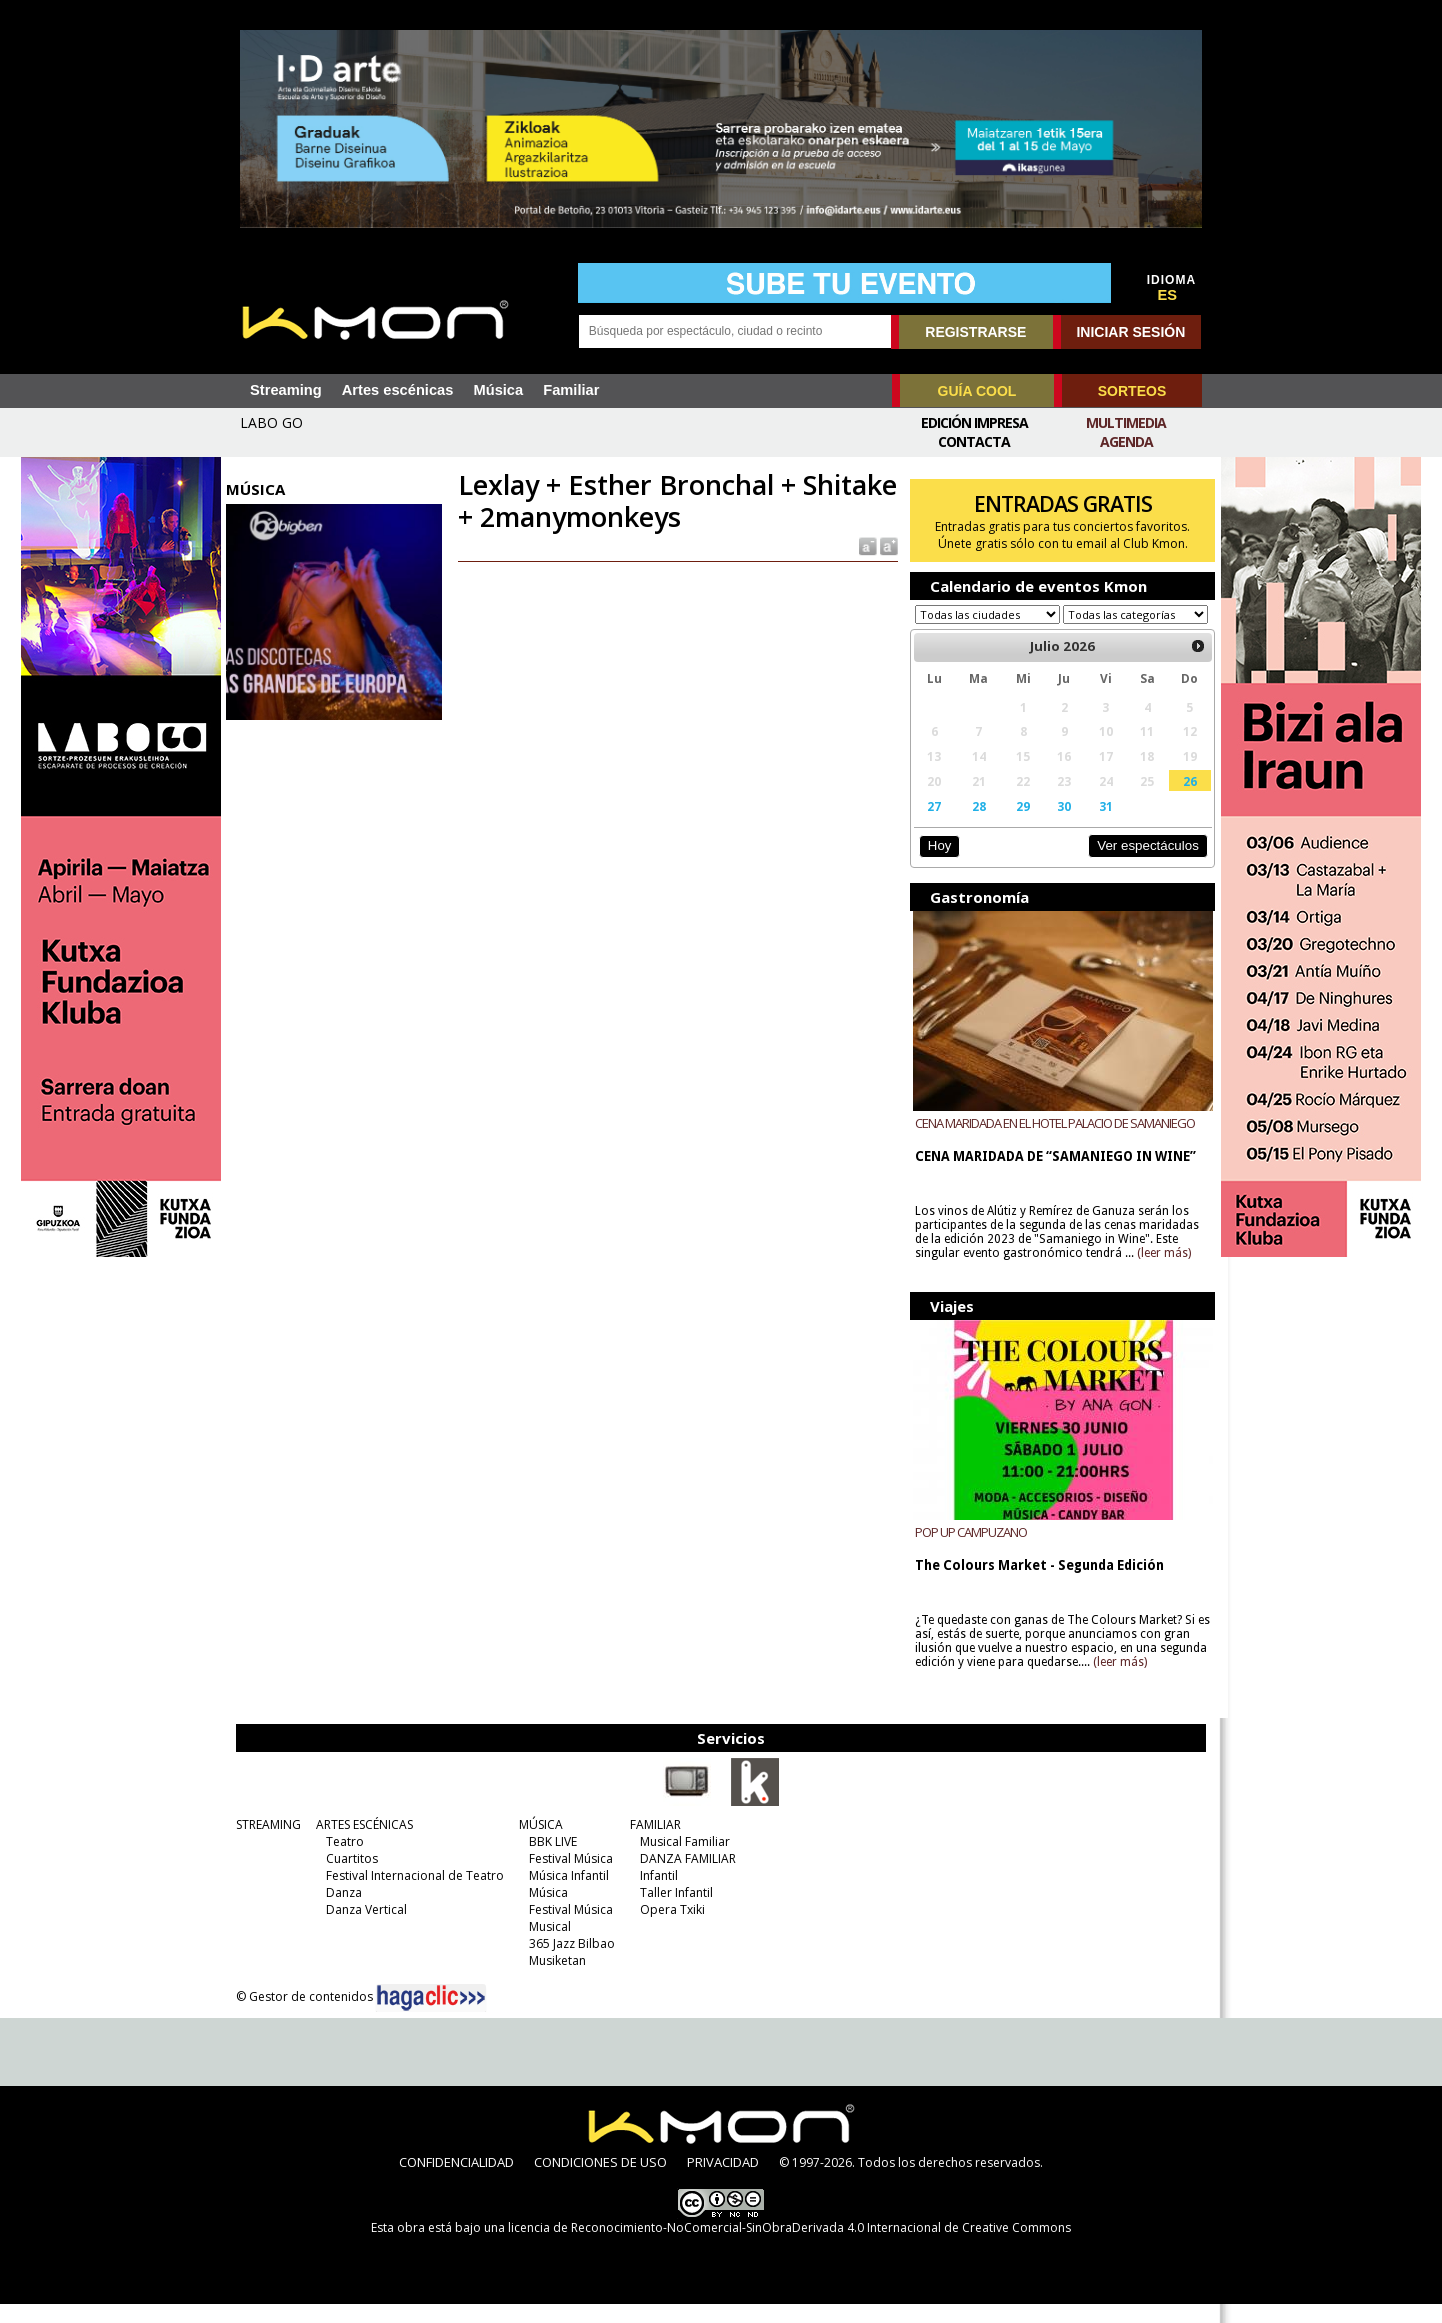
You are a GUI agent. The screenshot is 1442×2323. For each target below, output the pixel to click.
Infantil (658, 1894)
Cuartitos (351, 1877)
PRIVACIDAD (723, 2181)
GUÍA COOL (977, 391)
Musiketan (556, 1979)
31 (1099, 825)
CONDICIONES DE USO (600, 2181)
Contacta (974, 441)
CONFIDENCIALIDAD (456, 2181)
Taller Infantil (675, 1911)
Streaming (286, 390)
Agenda (1126, 441)
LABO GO (271, 422)
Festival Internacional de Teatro (414, 1894)
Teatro (344, 1860)
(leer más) (1161, 1272)
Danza (343, 1911)
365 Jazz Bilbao (571, 1962)
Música (498, 390)
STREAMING (267, 1843)
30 (1058, 825)
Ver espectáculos (1139, 864)
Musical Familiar (684, 1860)
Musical (549, 1945)
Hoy (935, 864)
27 (931, 825)
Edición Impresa (974, 422)
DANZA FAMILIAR (687, 1877)
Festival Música (570, 1877)
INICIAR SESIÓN (1130, 332)
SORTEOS (1132, 391)
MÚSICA (540, 1843)
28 (974, 825)
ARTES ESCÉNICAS (363, 1843)
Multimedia (1126, 422)
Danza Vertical (365, 1928)
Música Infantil (568, 1894)
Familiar (571, 390)
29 (1018, 825)
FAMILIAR (654, 1843)
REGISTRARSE (975, 332)
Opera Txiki (671, 1928)
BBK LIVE (552, 1860)
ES (1168, 295)
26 (1181, 800)
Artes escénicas (398, 390)
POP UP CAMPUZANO (968, 1551)
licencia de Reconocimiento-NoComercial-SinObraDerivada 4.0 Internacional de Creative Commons (789, 2246)
